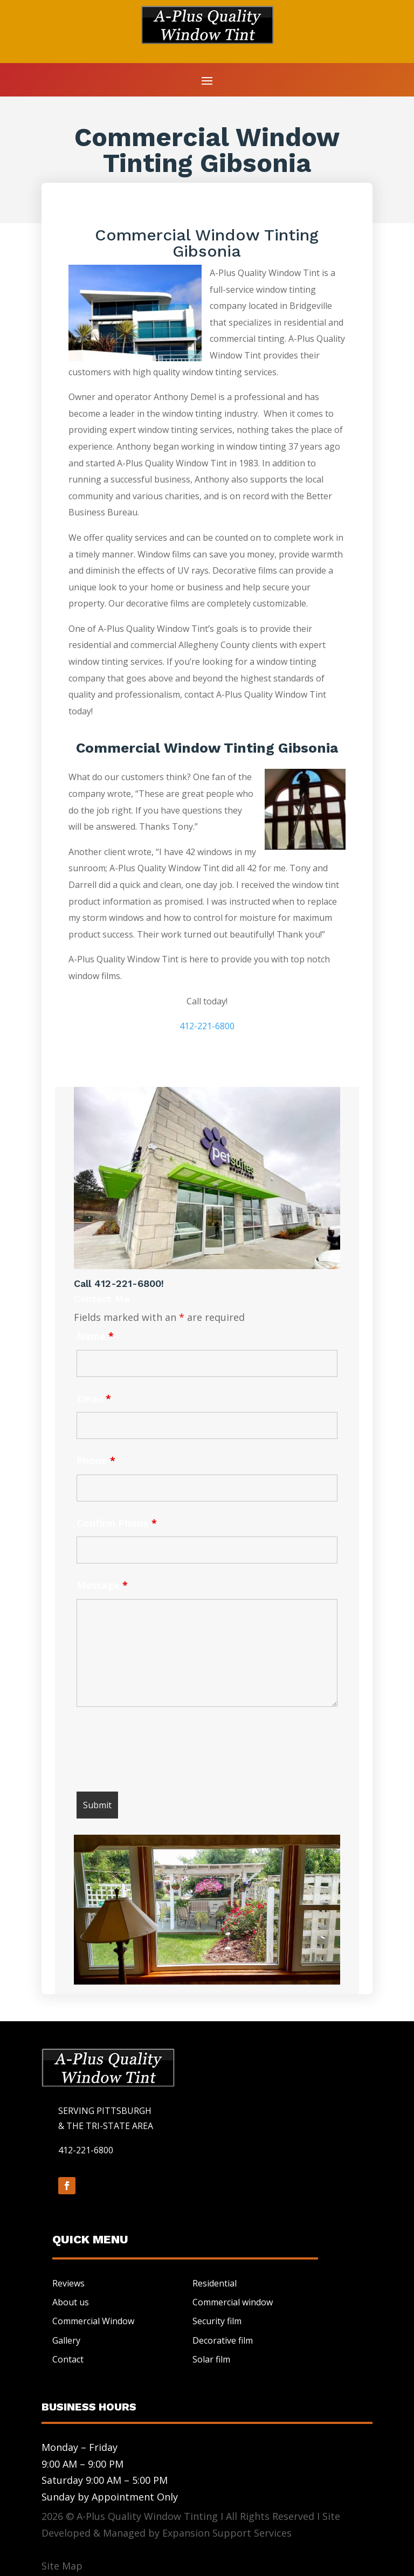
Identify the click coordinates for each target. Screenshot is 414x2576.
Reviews (68, 2283)
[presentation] (158, 1752)
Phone (96, 1460)
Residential (214, 2283)
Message (102, 1585)
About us (70, 2302)
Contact (68, 2359)
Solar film (211, 2359)
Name (95, 1336)
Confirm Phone (117, 1523)
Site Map (62, 2565)
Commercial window (232, 2302)
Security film (217, 2321)
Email (94, 1398)
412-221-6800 (207, 1026)
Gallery (66, 2340)
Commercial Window (93, 2321)
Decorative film (222, 2340)
